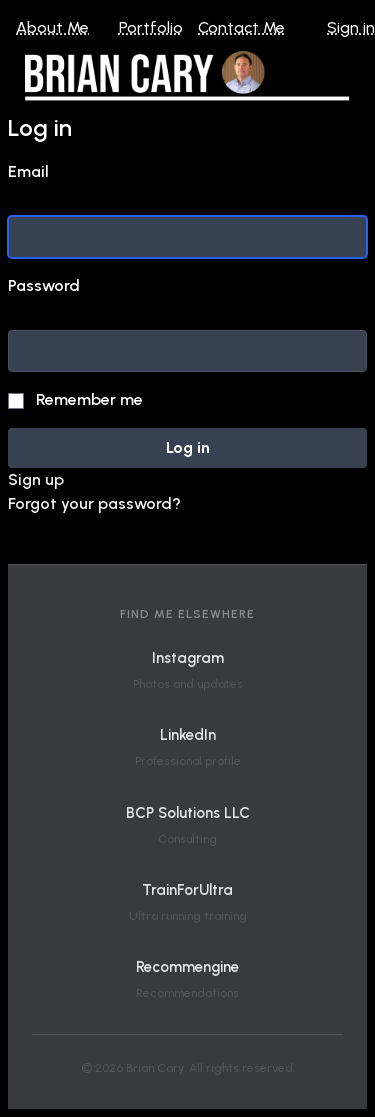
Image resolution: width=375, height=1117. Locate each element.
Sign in (351, 27)
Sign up (36, 479)
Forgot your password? (94, 503)
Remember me (89, 399)
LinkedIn (188, 735)
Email (28, 171)
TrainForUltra (187, 890)
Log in (188, 447)
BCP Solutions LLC (188, 813)
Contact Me (241, 27)
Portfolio (151, 27)
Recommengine (187, 967)
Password (44, 285)
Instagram (188, 658)
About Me (52, 27)
